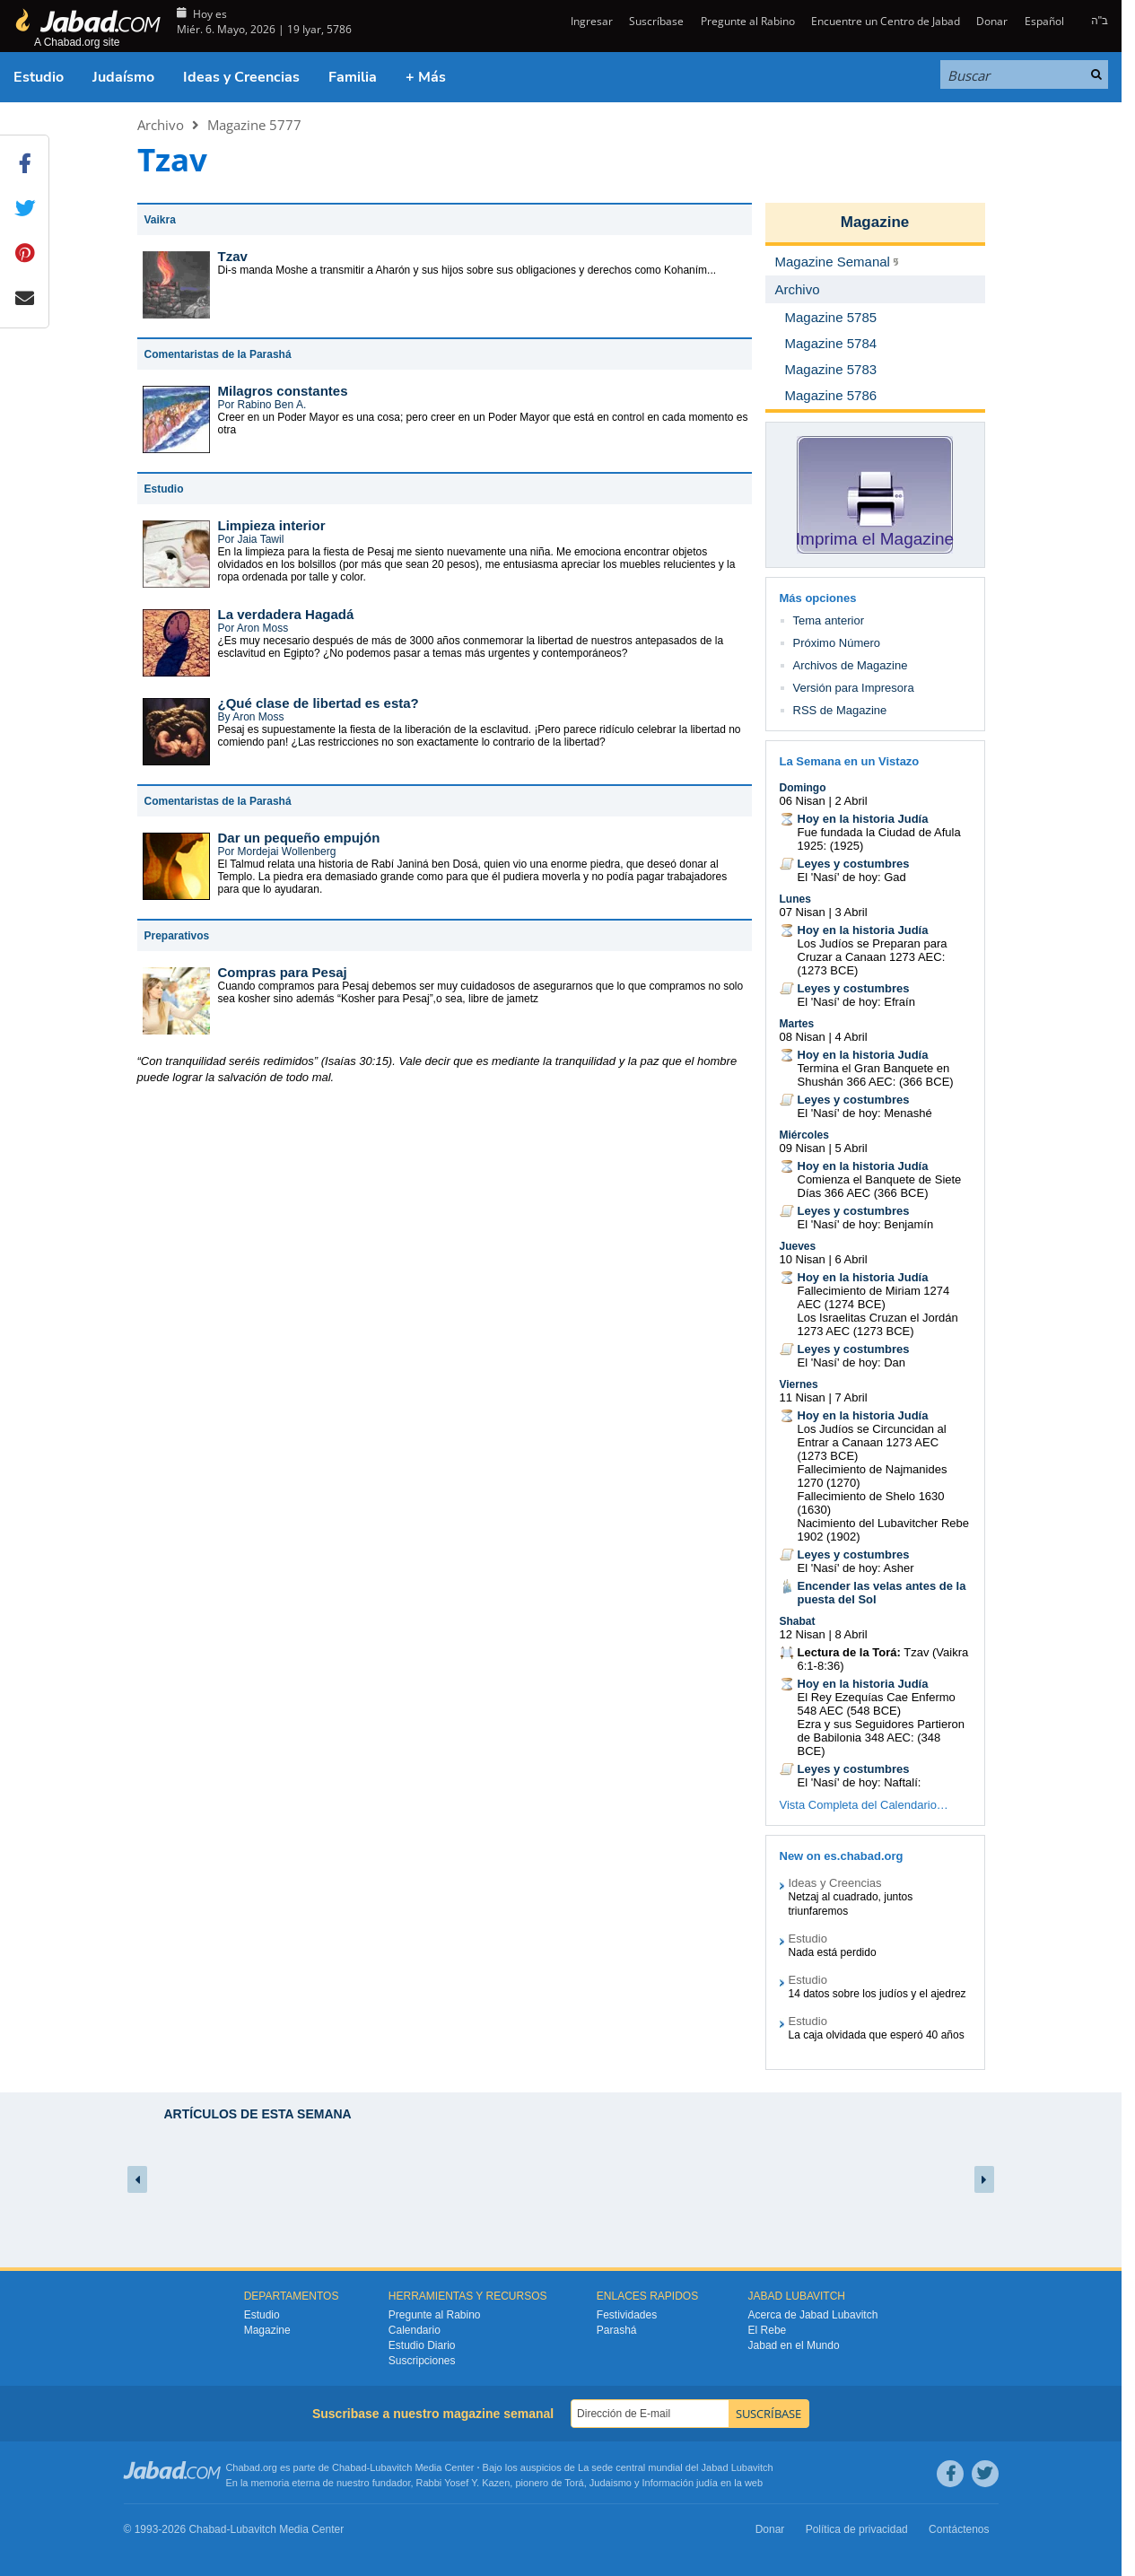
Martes (797, 1023)
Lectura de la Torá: (849, 1652)
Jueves (798, 1246)
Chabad (349, 2467)
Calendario (415, 2330)
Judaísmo (123, 77)
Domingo (803, 788)
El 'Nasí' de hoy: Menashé (865, 1113)
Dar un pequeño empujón (299, 837)
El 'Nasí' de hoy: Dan (852, 1362)
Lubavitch (391, 2467)
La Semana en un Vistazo (850, 761)
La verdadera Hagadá (286, 614)
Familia (352, 77)
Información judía (681, 2482)
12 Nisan (802, 1634)
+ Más (426, 77)
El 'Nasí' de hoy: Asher (856, 1568)
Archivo (160, 125)
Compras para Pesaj (282, 972)
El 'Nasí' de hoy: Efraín (856, 1002)
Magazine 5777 (254, 125)
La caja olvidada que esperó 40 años (877, 2035)
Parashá (617, 2330)
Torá (573, 2482)
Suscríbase (656, 21)
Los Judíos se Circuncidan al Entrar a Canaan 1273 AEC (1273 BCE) (872, 1442)
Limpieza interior (272, 525)
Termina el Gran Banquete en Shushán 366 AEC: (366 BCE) (876, 1074)
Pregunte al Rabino (748, 21)
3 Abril (850, 912)
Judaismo (610, 2482)
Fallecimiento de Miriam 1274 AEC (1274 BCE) (874, 1297)
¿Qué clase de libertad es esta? (318, 703)
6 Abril (850, 1259)
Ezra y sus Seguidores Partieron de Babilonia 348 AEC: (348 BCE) (881, 1737)
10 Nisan (802, 1259)
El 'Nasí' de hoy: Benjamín (866, 1224)
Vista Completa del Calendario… (864, 1805)
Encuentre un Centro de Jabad (885, 21)
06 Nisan (802, 801)
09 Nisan (802, 1148)
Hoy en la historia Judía (863, 818)
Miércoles (804, 1135)
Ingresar (590, 21)
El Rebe (767, 2330)
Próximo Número (837, 643)
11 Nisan (802, 1397)
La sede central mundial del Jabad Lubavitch (675, 2467)
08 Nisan (802, 1036)
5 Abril (850, 1148)
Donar (992, 21)
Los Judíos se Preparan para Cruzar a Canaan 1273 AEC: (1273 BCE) (872, 957)
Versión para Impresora (853, 687)
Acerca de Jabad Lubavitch (813, 2315)
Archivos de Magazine (850, 665)
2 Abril (850, 801)
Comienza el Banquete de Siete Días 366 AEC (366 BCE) (880, 1186)
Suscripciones (422, 2360)
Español (1044, 21)
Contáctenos (959, 2529)
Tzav (233, 256)
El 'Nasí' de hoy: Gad (852, 877)
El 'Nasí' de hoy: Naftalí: (859, 1782)
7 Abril (850, 1397)
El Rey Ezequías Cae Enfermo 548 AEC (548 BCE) (877, 1703)
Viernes (799, 1384)
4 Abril (850, 1036)
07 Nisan (802, 912)
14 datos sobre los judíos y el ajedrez (877, 1993)
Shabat (798, 1621)
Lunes (795, 899)
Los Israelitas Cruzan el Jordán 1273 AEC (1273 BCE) (878, 1324)
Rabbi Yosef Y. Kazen (463, 2482)
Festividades (627, 2315)
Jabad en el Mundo (794, 2345)
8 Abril (850, 1634)
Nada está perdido (833, 1952)
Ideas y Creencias (241, 77)
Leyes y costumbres (854, 863)
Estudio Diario (422, 2345)
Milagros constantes (283, 390)
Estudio (38, 77)
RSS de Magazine (840, 710)
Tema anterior (828, 620)
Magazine (875, 222)
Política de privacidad (857, 2529)
